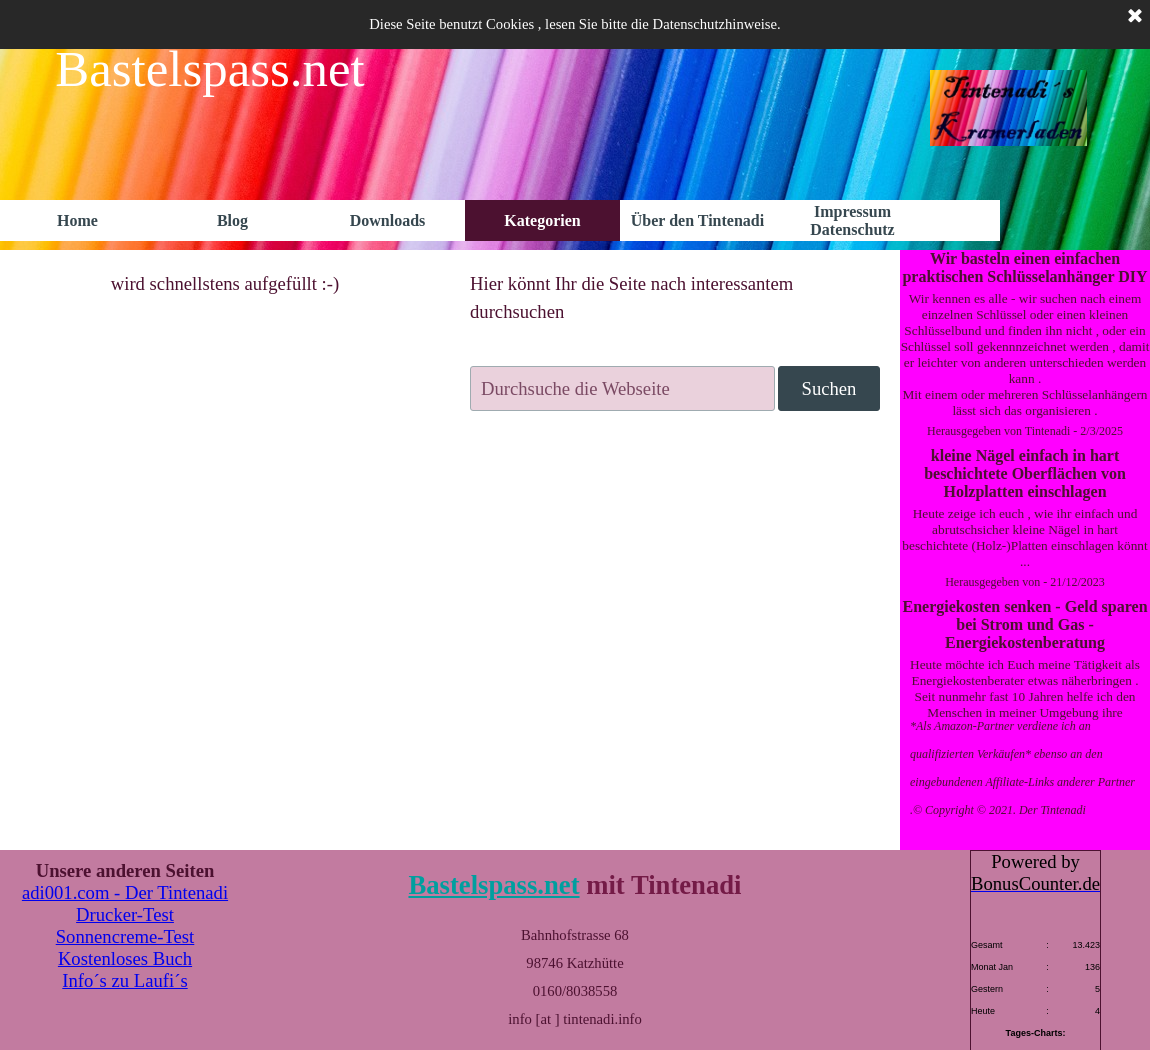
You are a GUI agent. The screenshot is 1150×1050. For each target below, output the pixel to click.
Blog (232, 220)
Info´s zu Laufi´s (124, 980)
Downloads (388, 220)
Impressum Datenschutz (852, 220)
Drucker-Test (125, 914)
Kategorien (542, 220)
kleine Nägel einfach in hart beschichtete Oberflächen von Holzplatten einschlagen (1025, 473)
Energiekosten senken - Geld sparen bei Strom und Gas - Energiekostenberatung (1024, 624)
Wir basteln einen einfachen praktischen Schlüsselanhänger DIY (1024, 267)
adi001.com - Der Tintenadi (125, 892)
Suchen (829, 388)
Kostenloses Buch (125, 958)
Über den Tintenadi (697, 220)
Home (77, 220)
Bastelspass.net (493, 885)
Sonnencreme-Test (125, 936)
